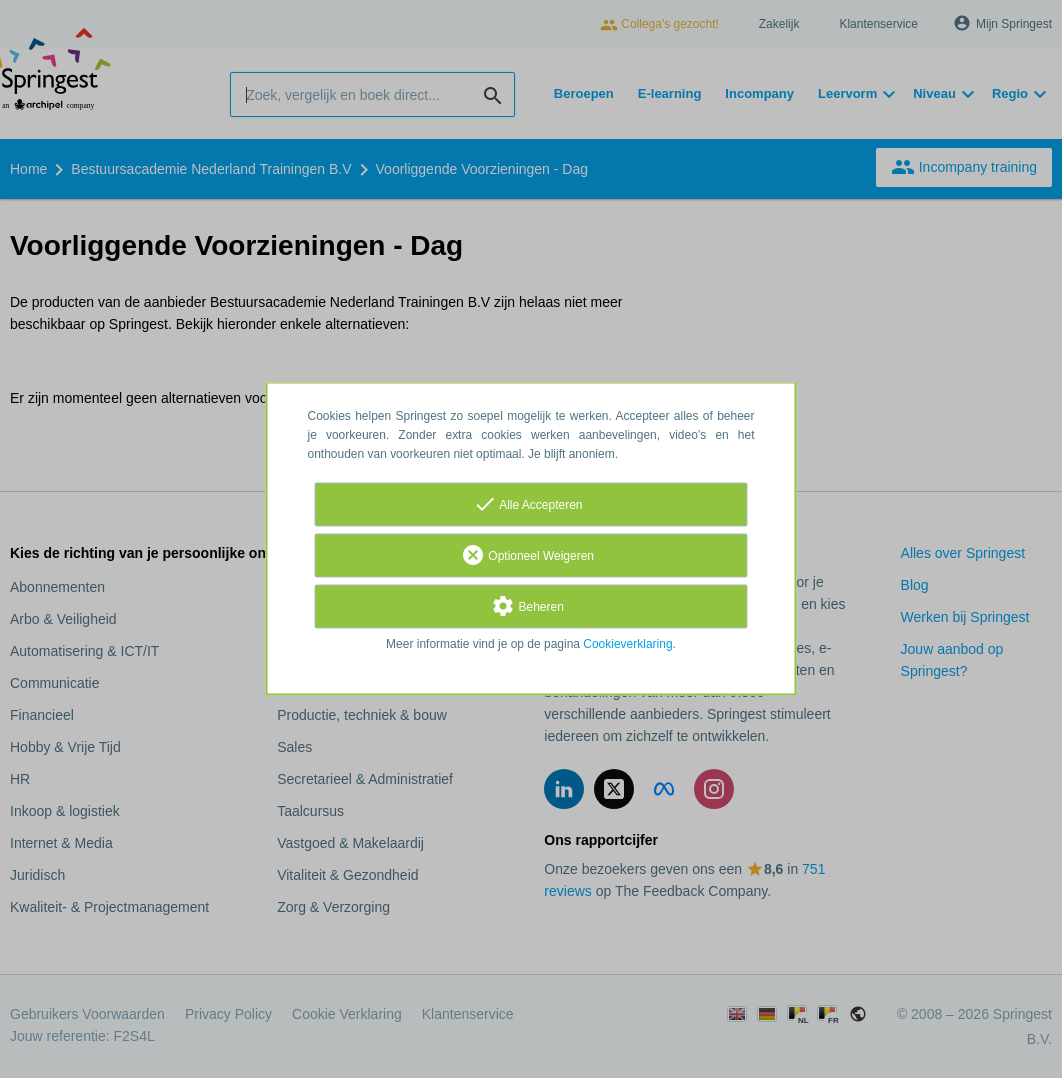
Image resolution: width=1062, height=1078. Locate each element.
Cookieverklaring (627, 645)
